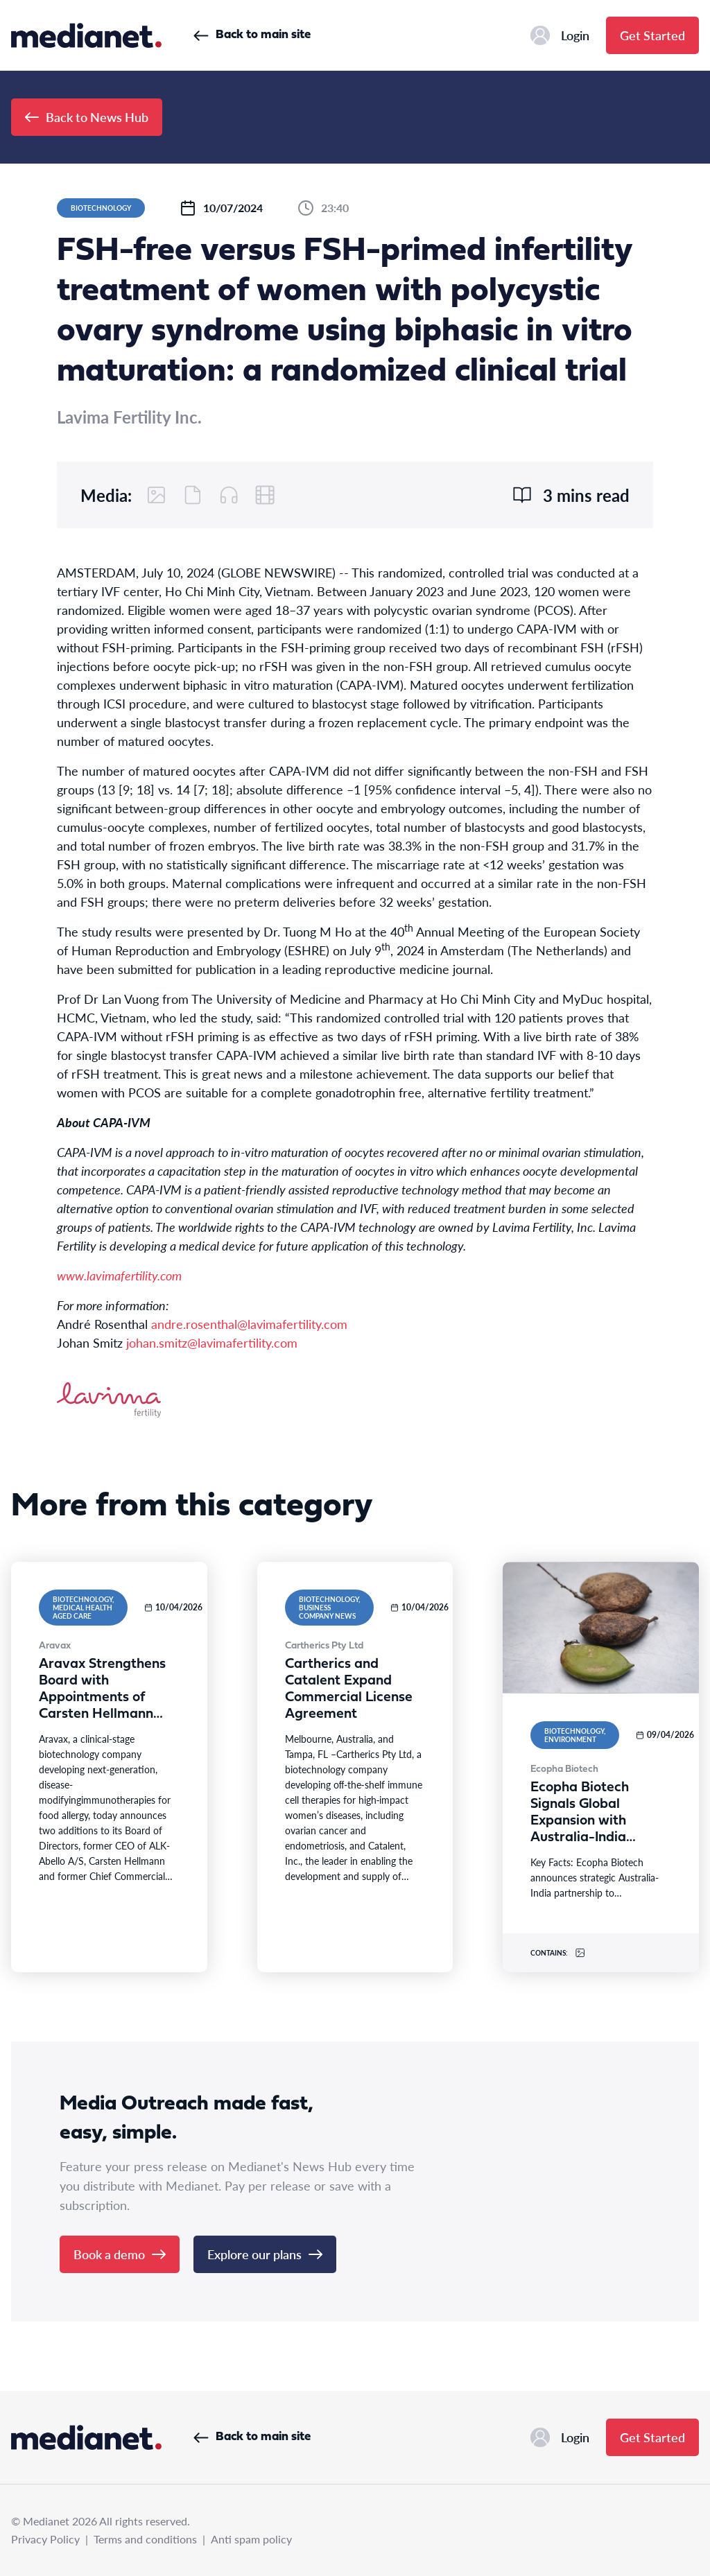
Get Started (652, 35)
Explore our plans (264, 2254)
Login (559, 35)
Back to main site (252, 35)
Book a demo (119, 2254)
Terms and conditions (145, 2539)
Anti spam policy (251, 2539)
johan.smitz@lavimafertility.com (211, 1342)
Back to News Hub (86, 116)
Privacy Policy (45, 2539)
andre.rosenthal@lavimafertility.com (249, 1323)
